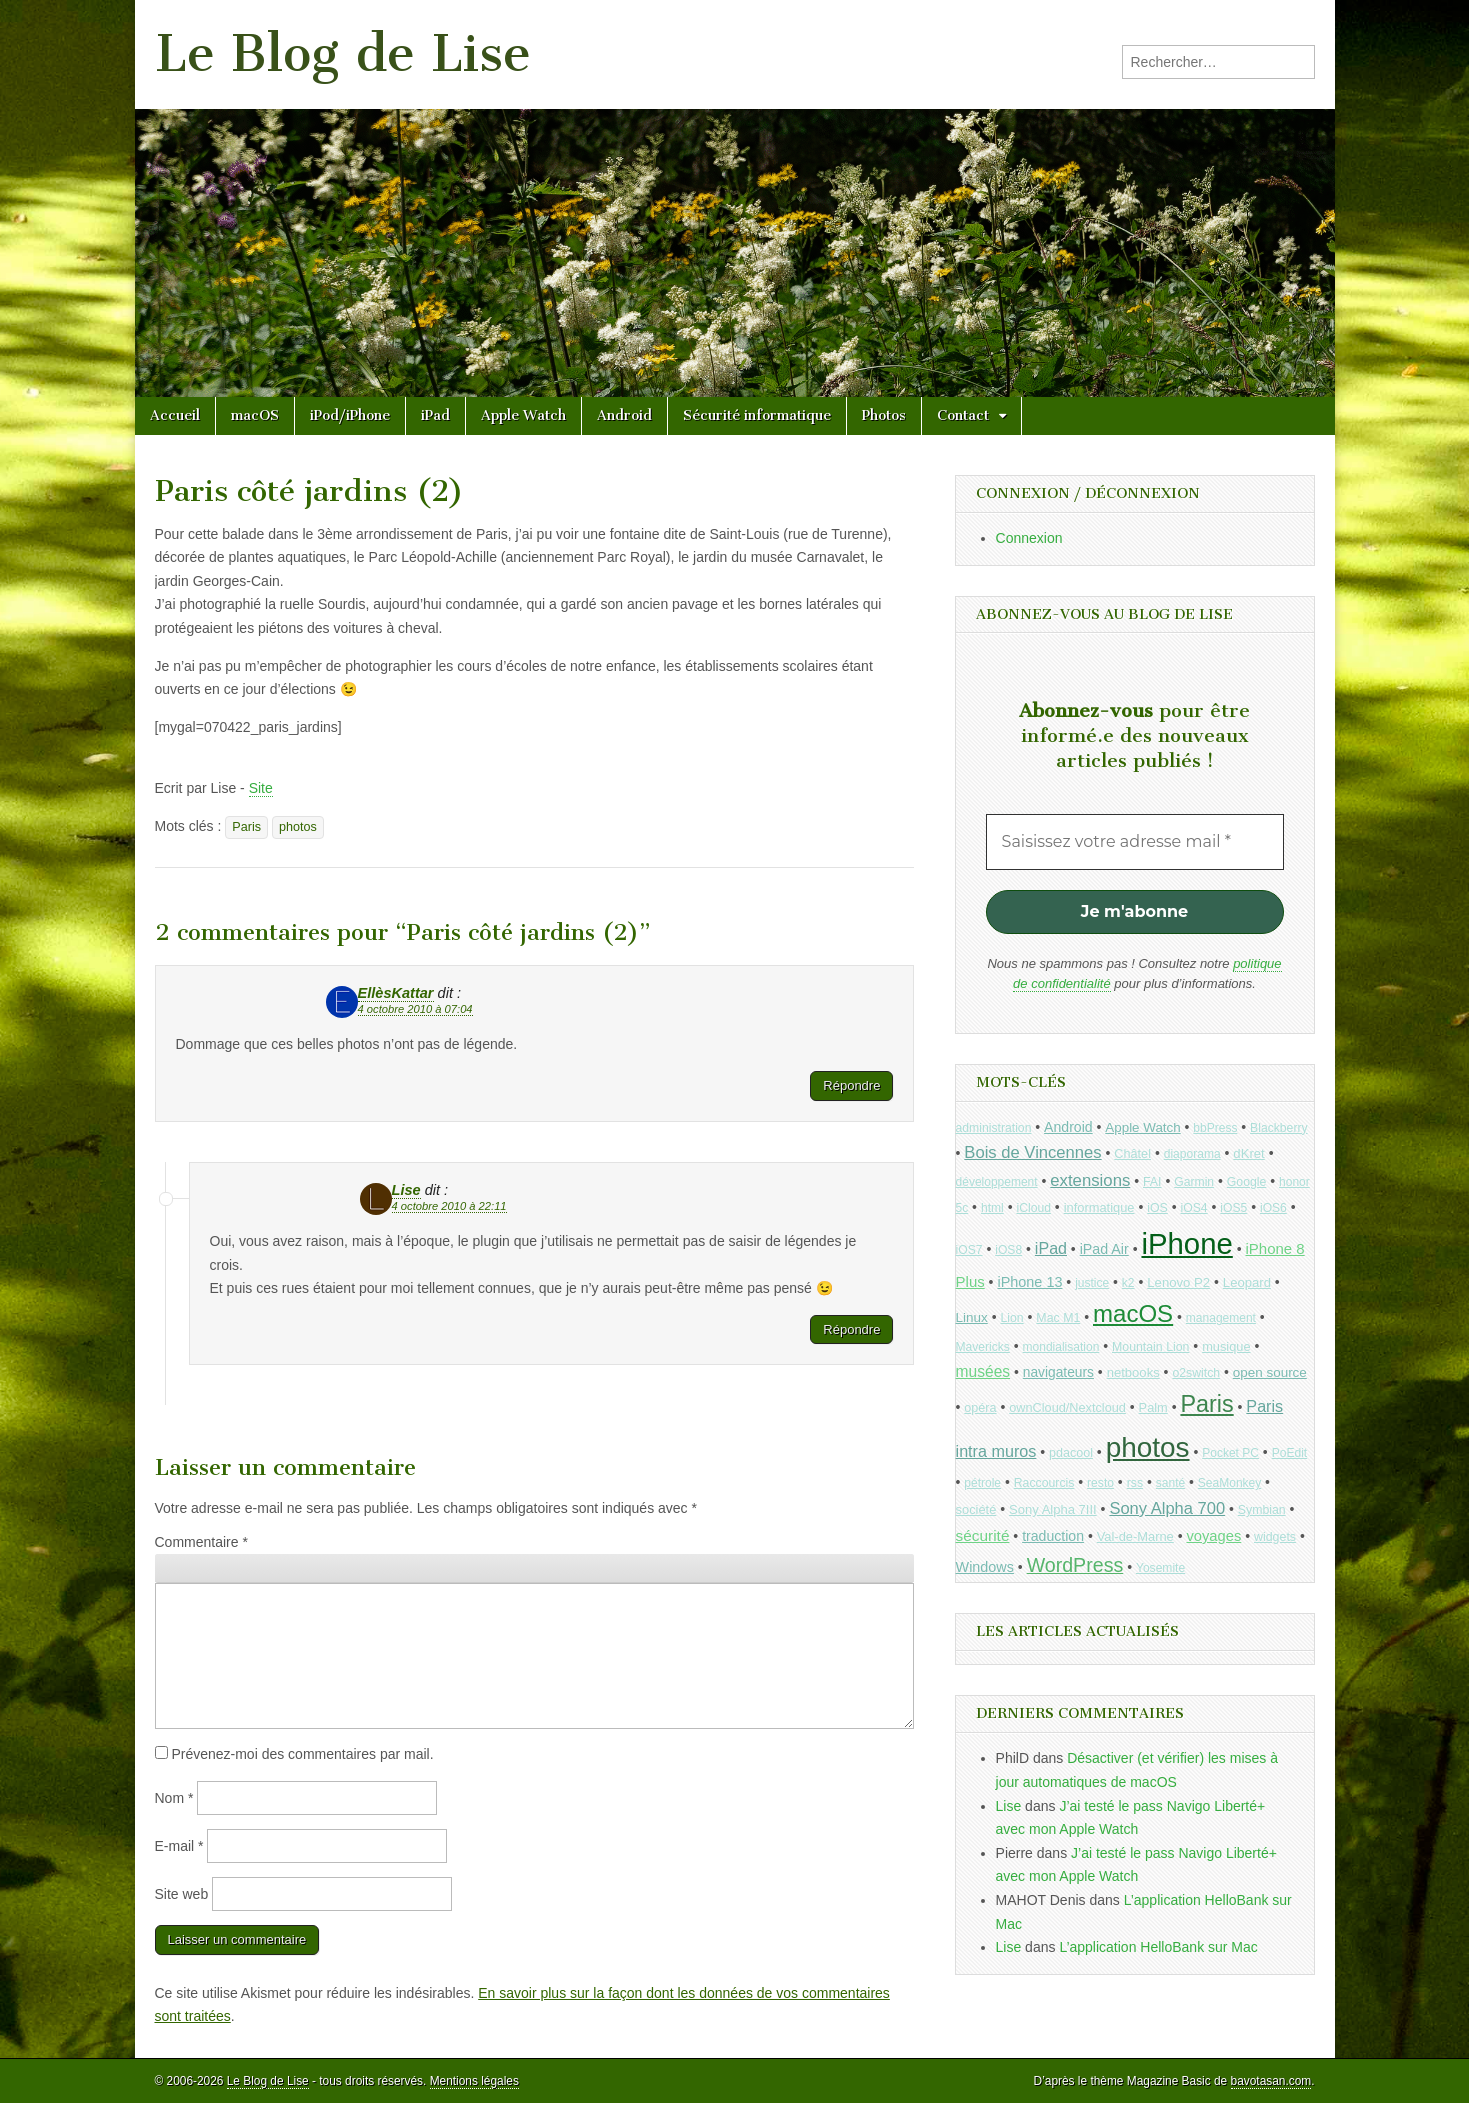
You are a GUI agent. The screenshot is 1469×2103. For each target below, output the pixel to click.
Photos (884, 415)
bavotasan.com (1271, 2081)
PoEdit (1290, 1453)
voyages (1213, 1536)
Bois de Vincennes (1032, 1152)
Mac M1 (1058, 1318)
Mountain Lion (1150, 1347)
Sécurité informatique (757, 415)
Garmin (1194, 1182)
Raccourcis (1044, 1483)
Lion (1011, 1318)
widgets (1275, 1537)
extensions (1090, 1180)
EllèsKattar (396, 993)
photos (298, 827)
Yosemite (1160, 1568)
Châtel (1132, 1154)
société (976, 1509)
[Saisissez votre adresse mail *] (1135, 842)
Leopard (1247, 1282)
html (992, 1208)
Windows (985, 1567)
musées (983, 1371)
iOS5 (1233, 1208)
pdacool (1071, 1453)
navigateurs (1058, 1372)
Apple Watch (523, 415)
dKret (1248, 1153)
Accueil (175, 415)
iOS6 (1273, 1208)
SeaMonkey (1229, 1483)
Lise (406, 1190)
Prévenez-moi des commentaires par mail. (302, 1754)
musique (1226, 1346)
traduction (1053, 1536)
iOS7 (969, 1250)
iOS (1157, 1208)
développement (997, 1182)
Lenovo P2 (1178, 1282)
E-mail (179, 1846)
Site (261, 788)
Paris (246, 827)
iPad (435, 415)
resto (1100, 1483)
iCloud (1033, 1208)
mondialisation (1061, 1347)
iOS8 (1008, 1250)
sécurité (983, 1535)
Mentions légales (474, 2081)
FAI (1152, 1182)
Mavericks (983, 1347)
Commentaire (201, 1542)
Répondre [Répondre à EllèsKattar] (851, 1085)
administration (994, 1128)
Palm (1153, 1407)
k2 (1128, 1283)
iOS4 (1193, 1208)
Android (624, 415)
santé (1170, 1483)
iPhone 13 (1029, 1282)
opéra (980, 1408)
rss (1135, 1483)
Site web (182, 1894)
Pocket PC (1230, 1453)
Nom (174, 1798)
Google (1247, 1182)
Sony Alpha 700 (1167, 1508)
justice (1092, 1283)
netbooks (1133, 1372)
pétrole (982, 1483)
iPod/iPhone (350, 415)
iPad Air (1104, 1249)
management (1221, 1318)
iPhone (1186, 1243)
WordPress (1075, 1565)
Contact (963, 415)
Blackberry (1279, 1128)
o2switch (1196, 1373)
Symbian (1262, 1510)
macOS (255, 415)
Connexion (1029, 538)
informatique (1099, 1207)
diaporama (1192, 1154)
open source (1270, 1372)
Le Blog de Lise (343, 53)
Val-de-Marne (1135, 1536)
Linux (972, 1317)
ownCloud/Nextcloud (1067, 1407)
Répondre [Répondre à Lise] (851, 1329)
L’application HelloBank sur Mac (1158, 1947)
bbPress (1215, 1128)
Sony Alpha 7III (1053, 1509)
